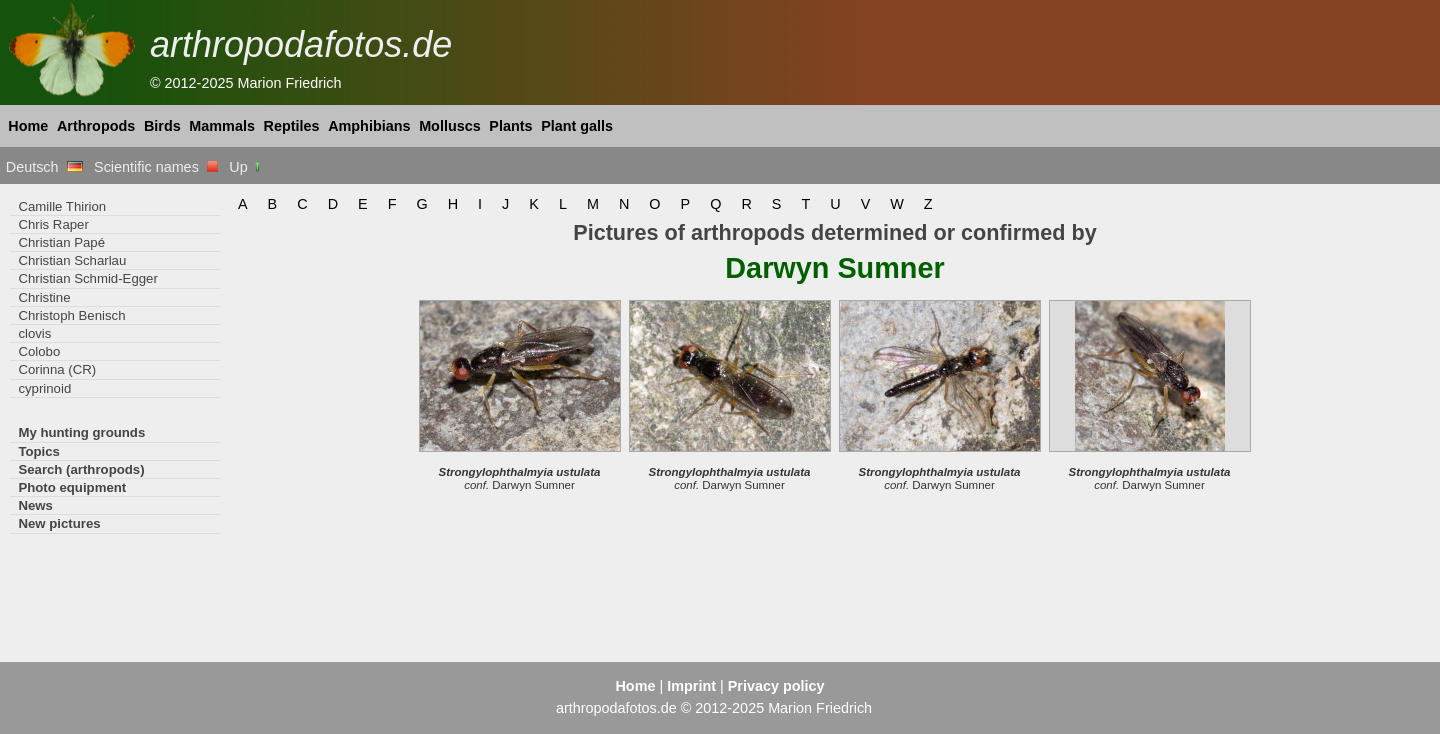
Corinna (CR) (57, 369)
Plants (510, 126)
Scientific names (156, 167)
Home (28, 126)
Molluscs (450, 126)
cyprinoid (44, 388)
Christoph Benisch (71, 315)
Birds (162, 126)
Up (245, 167)
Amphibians (369, 126)
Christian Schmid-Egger (87, 278)
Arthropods (96, 126)
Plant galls (577, 126)
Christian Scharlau (72, 260)
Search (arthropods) (81, 469)
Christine (44, 297)
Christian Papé (61, 242)
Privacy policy (776, 686)
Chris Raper (53, 224)
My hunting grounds (81, 432)
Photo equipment (72, 487)
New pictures (59, 523)
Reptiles (292, 126)
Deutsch (44, 167)
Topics (39, 451)
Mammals (222, 126)
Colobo (39, 351)
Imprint (691, 686)
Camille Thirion (62, 206)
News (35, 505)
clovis (34, 333)
